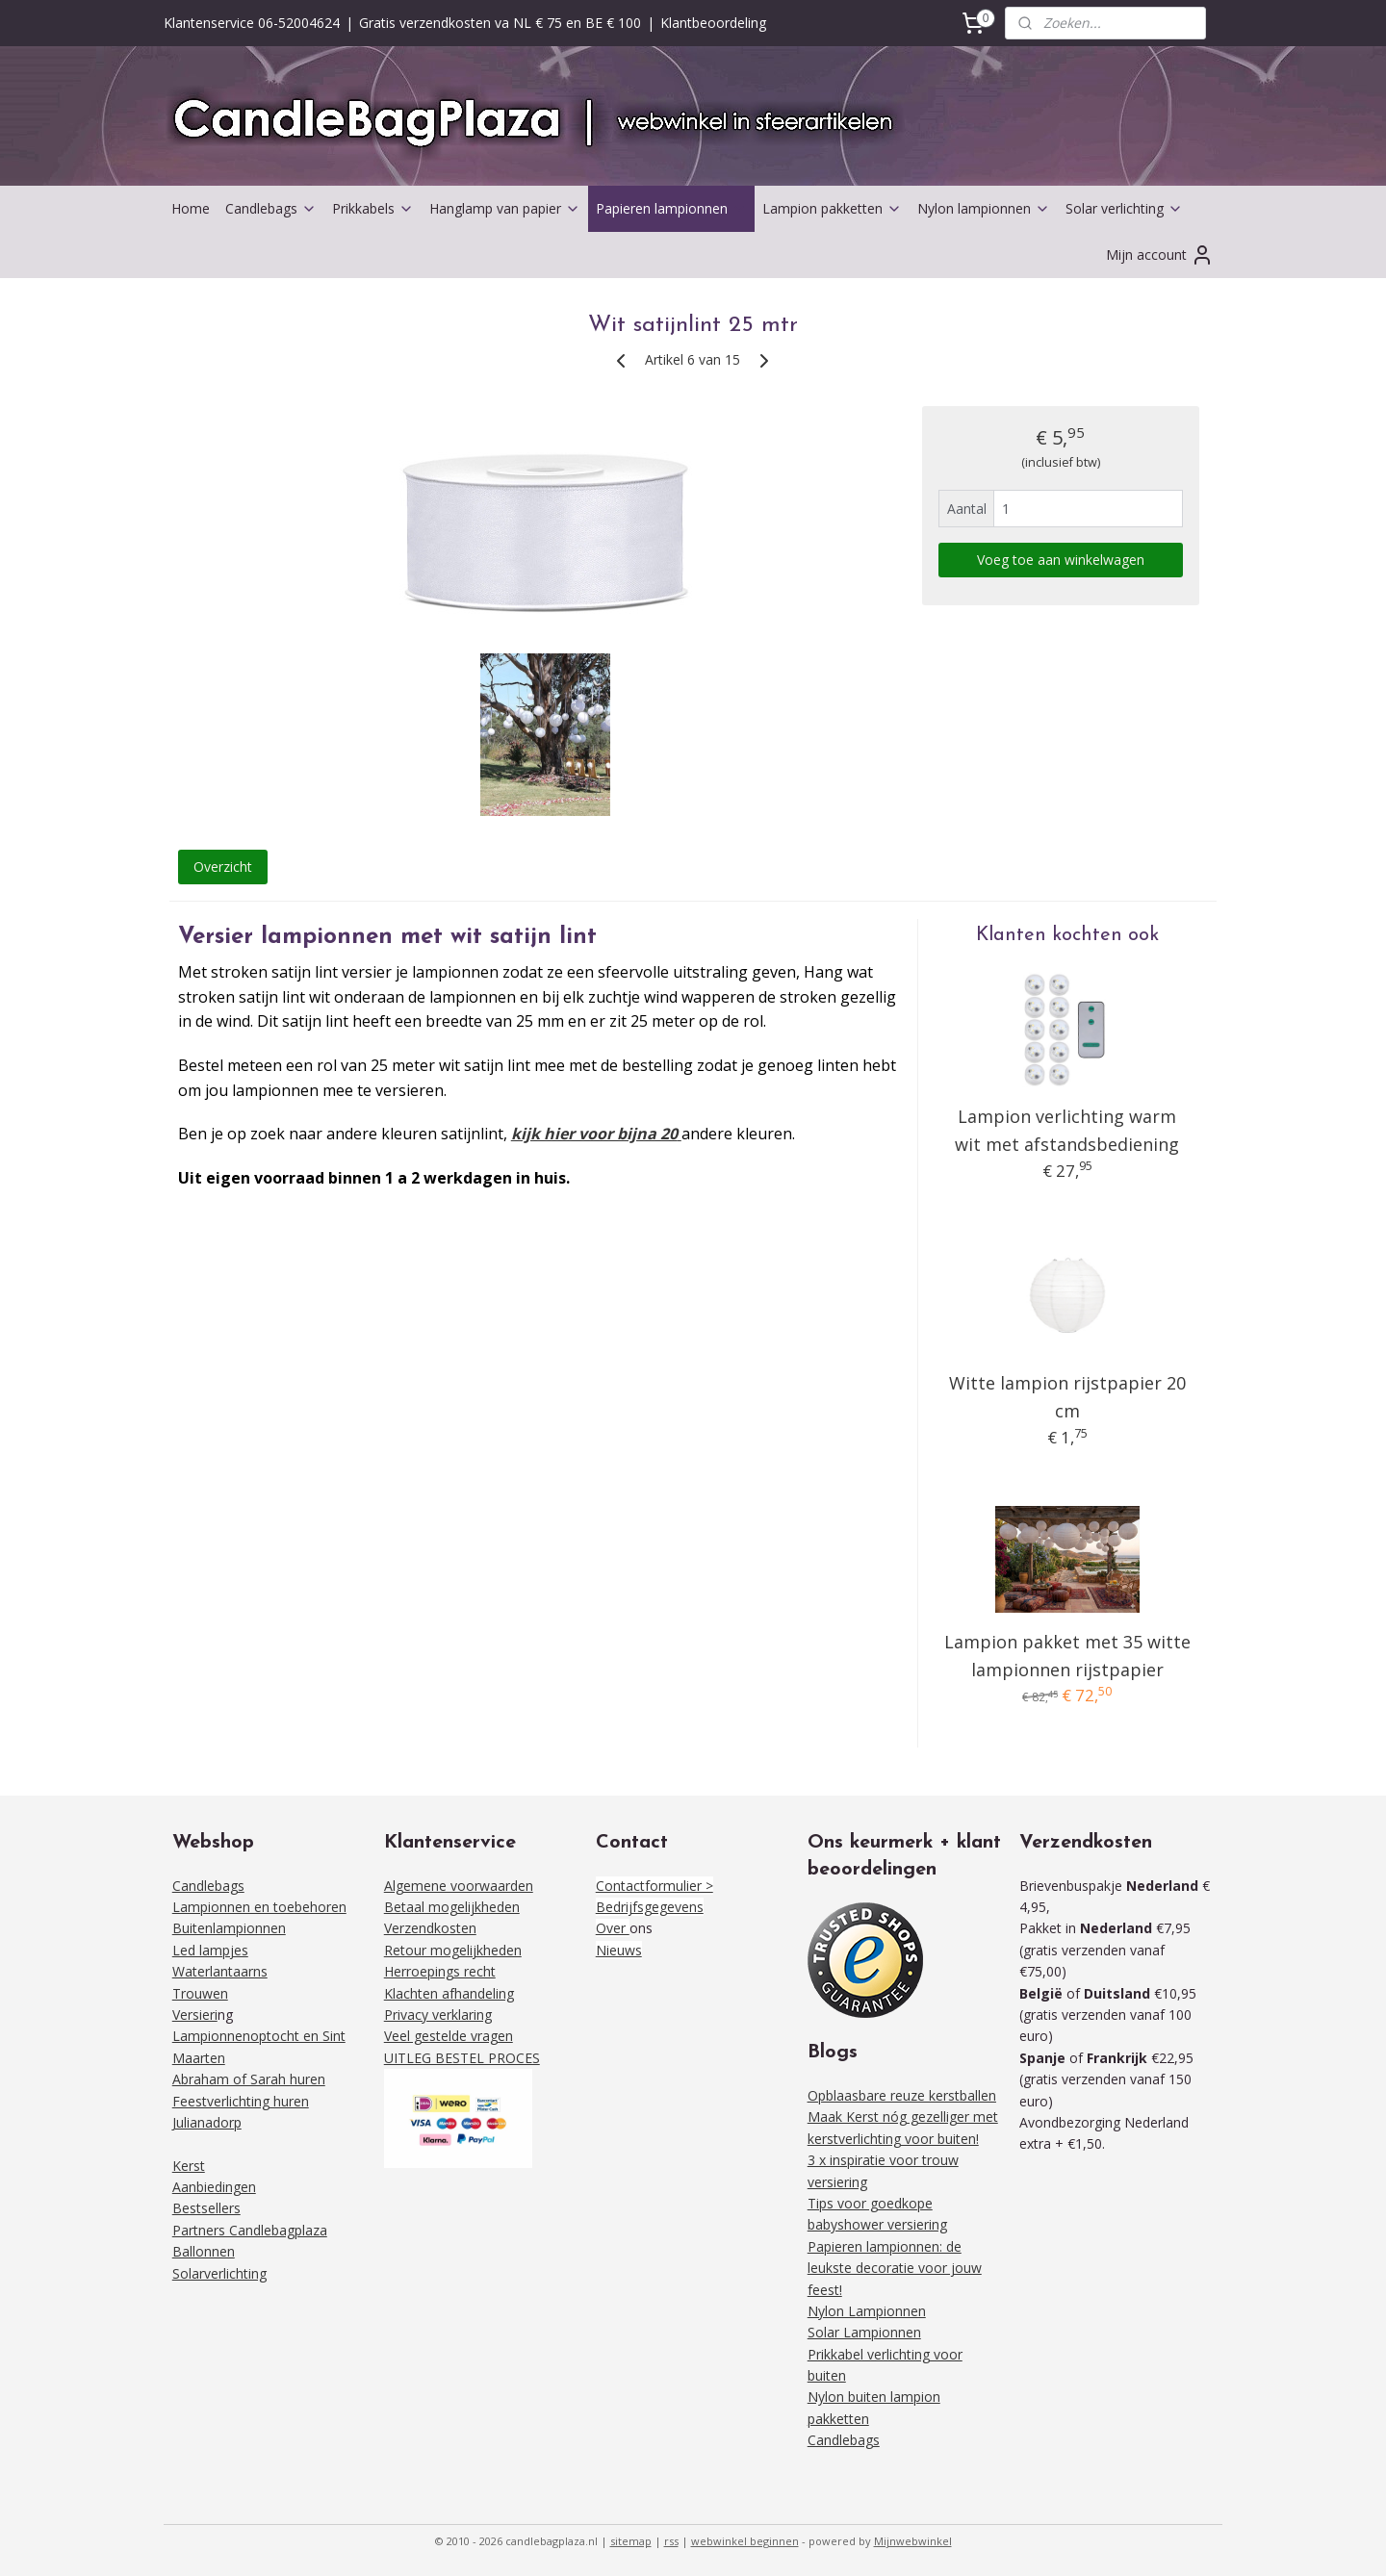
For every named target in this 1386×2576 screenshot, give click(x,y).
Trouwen (200, 1993)
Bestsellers (206, 2208)
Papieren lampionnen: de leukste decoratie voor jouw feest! (895, 2268)
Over (612, 1928)
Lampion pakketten (832, 208)
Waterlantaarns (220, 1971)
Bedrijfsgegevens (650, 1907)
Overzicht (222, 866)
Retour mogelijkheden (453, 1950)
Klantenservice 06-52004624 (252, 22)
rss (671, 2541)
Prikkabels (373, 208)
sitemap (631, 2541)
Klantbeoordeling (713, 22)
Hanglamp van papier (504, 208)
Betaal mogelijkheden (452, 1907)
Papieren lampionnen (671, 208)
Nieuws (619, 1950)
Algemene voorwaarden (458, 1885)
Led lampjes (210, 1950)
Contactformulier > (654, 1885)
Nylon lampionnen (983, 208)
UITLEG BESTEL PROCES (462, 2058)
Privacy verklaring (438, 2014)
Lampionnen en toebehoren (259, 1907)
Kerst (188, 2165)
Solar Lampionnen (864, 2332)
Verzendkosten (430, 1928)
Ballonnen (203, 2251)
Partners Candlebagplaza (249, 2230)
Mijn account (1160, 255)
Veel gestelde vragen (448, 2036)
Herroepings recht (440, 1971)
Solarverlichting (219, 2273)
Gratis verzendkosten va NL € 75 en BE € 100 (500, 22)
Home (190, 208)
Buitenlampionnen (229, 1928)
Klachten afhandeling (449, 1993)
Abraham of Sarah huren (248, 2079)
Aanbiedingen (214, 2187)
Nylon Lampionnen (867, 2311)
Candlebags (271, 208)
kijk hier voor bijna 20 (594, 1133)
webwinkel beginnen (745, 2541)
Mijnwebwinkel (913, 2541)
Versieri (195, 2014)
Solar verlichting (1124, 208)
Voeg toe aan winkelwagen (1060, 559)
